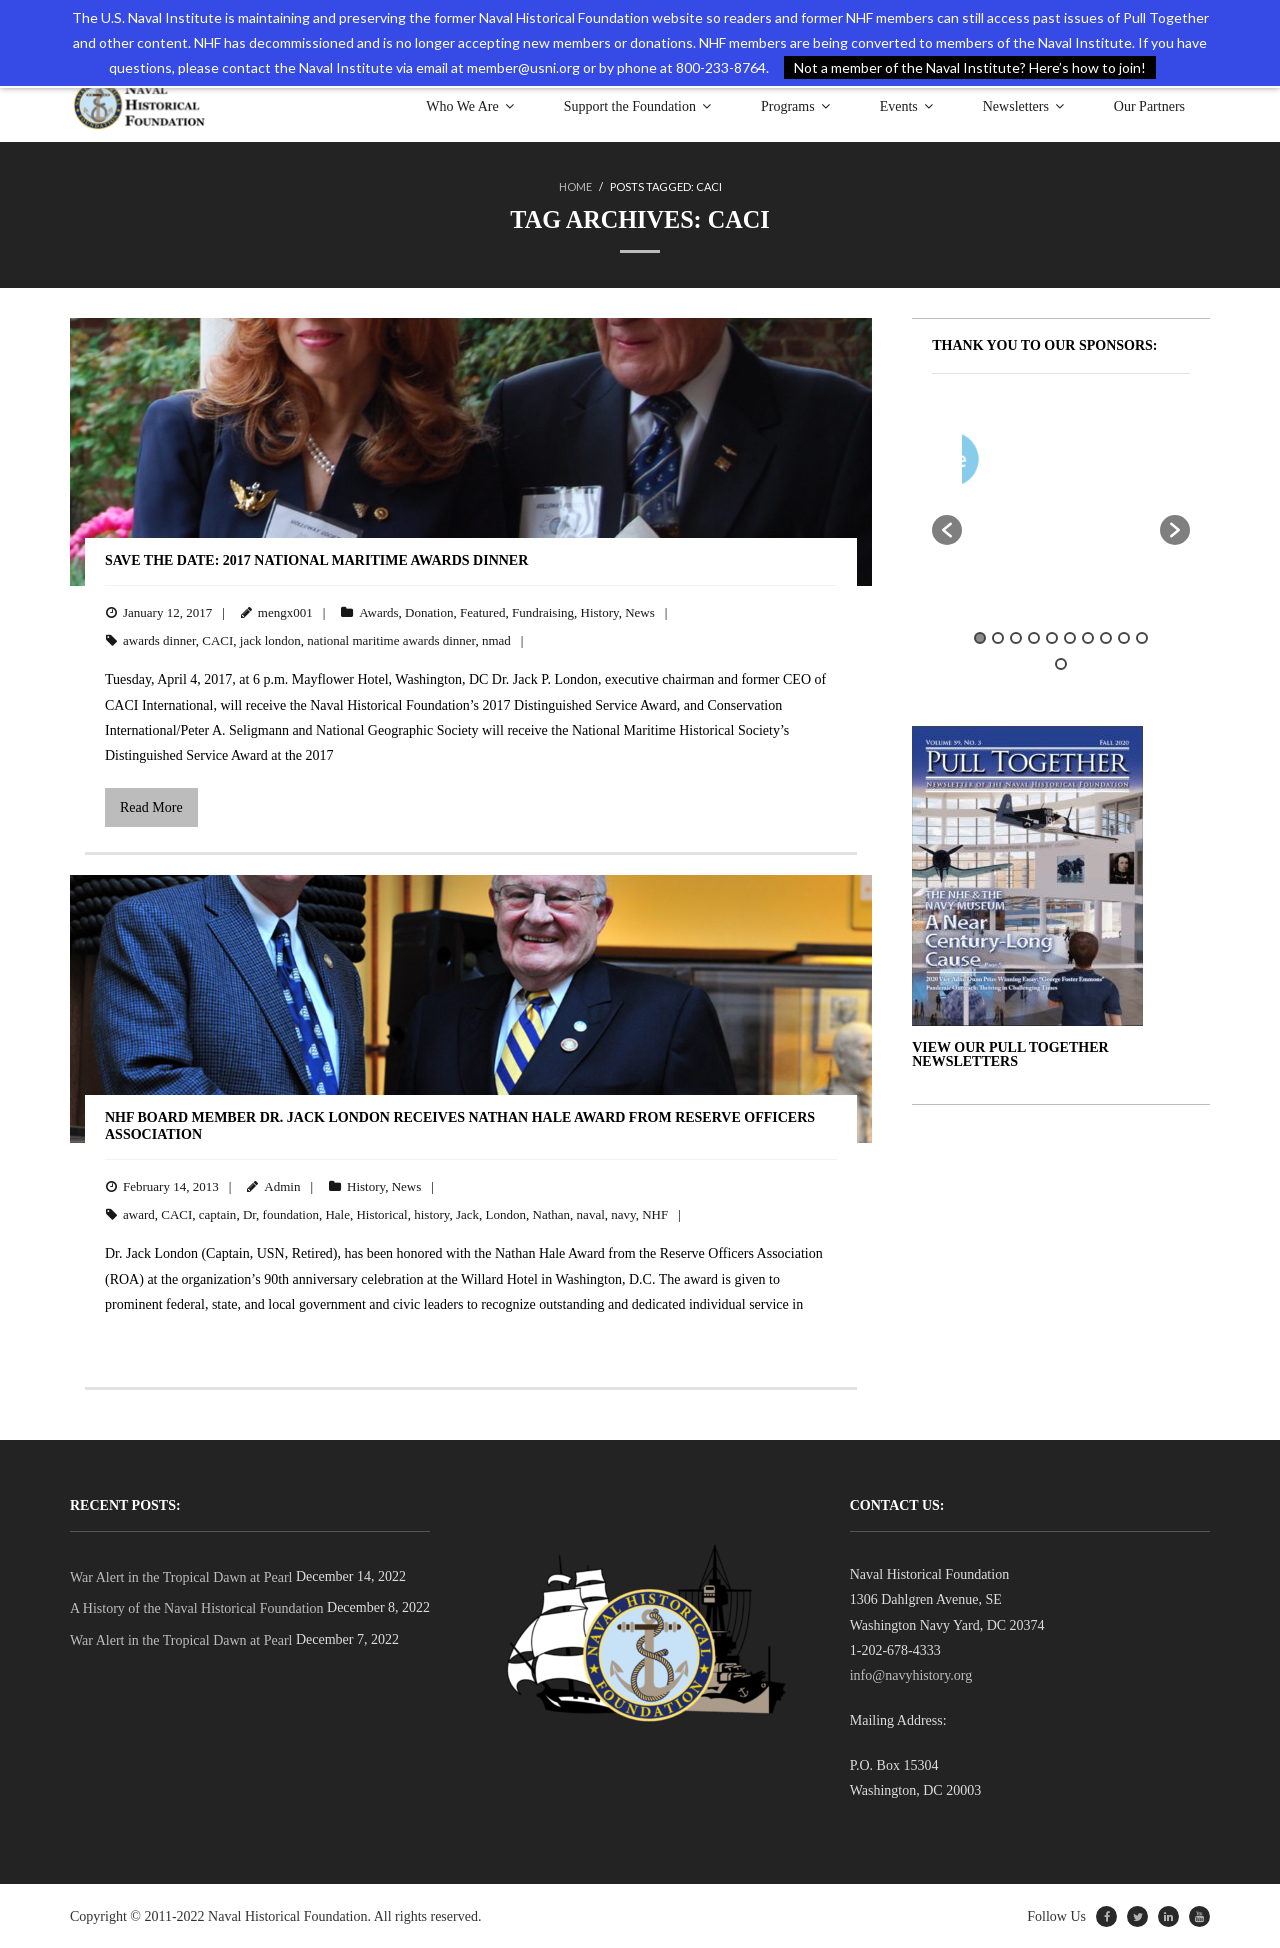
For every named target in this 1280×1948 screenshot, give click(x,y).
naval (591, 1214)
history (431, 1214)
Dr (249, 1214)
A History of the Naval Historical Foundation (197, 1608)
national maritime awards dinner (391, 640)
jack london (270, 640)
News (640, 611)
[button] (947, 530)
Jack (467, 1214)
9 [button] (1124, 638)
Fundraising (543, 611)
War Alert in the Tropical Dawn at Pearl (181, 1577)
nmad (496, 640)
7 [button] (1088, 638)
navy (623, 1214)
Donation (429, 611)
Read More (151, 807)
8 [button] (1106, 638)
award (139, 1214)
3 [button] (1016, 638)
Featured (482, 611)
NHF (655, 1214)
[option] (1120, 463)
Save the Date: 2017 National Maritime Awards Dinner (316, 560)
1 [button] (980, 638)
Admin (282, 1185)
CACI (217, 640)
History (600, 611)
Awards (378, 611)
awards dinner (159, 640)
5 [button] (1052, 638)
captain (218, 1214)
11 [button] (1061, 663)
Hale (337, 1214)
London (506, 1214)
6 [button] (1070, 638)
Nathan (552, 1214)
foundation (291, 1214)
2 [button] (998, 638)
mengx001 (285, 611)
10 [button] (1142, 638)
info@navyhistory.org (911, 1675)
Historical (381, 1214)
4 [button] (1034, 638)
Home (575, 186)
